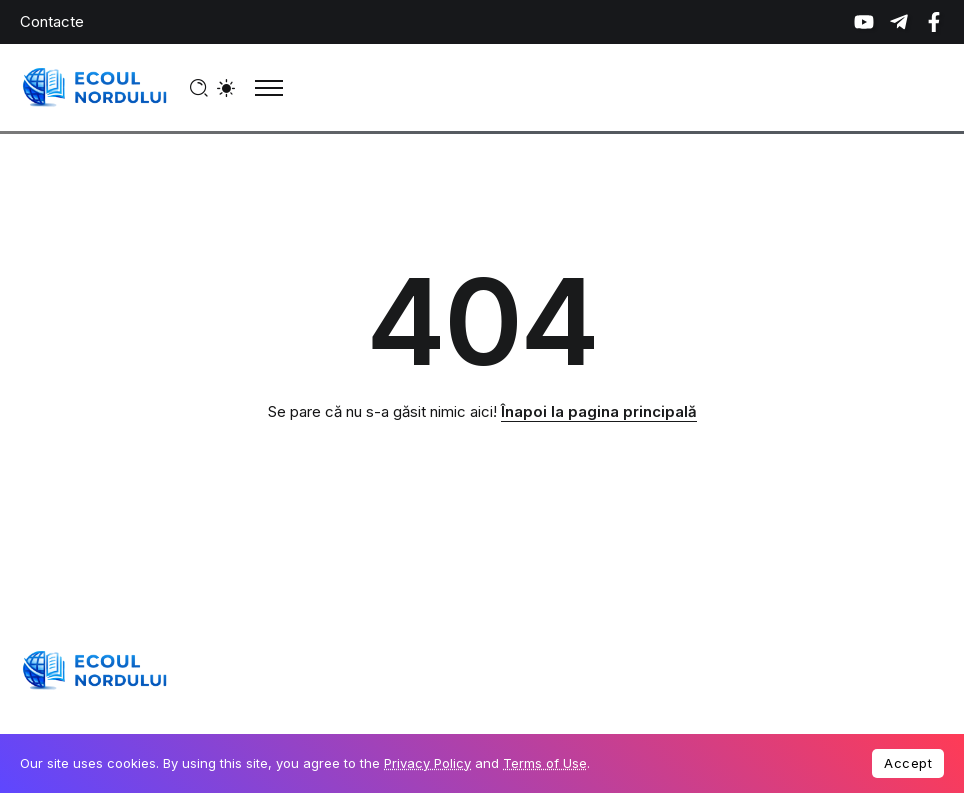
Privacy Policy (427, 763)
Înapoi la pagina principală (599, 411)
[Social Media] (864, 22)
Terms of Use (545, 763)
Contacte (52, 21)
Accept (908, 763)
